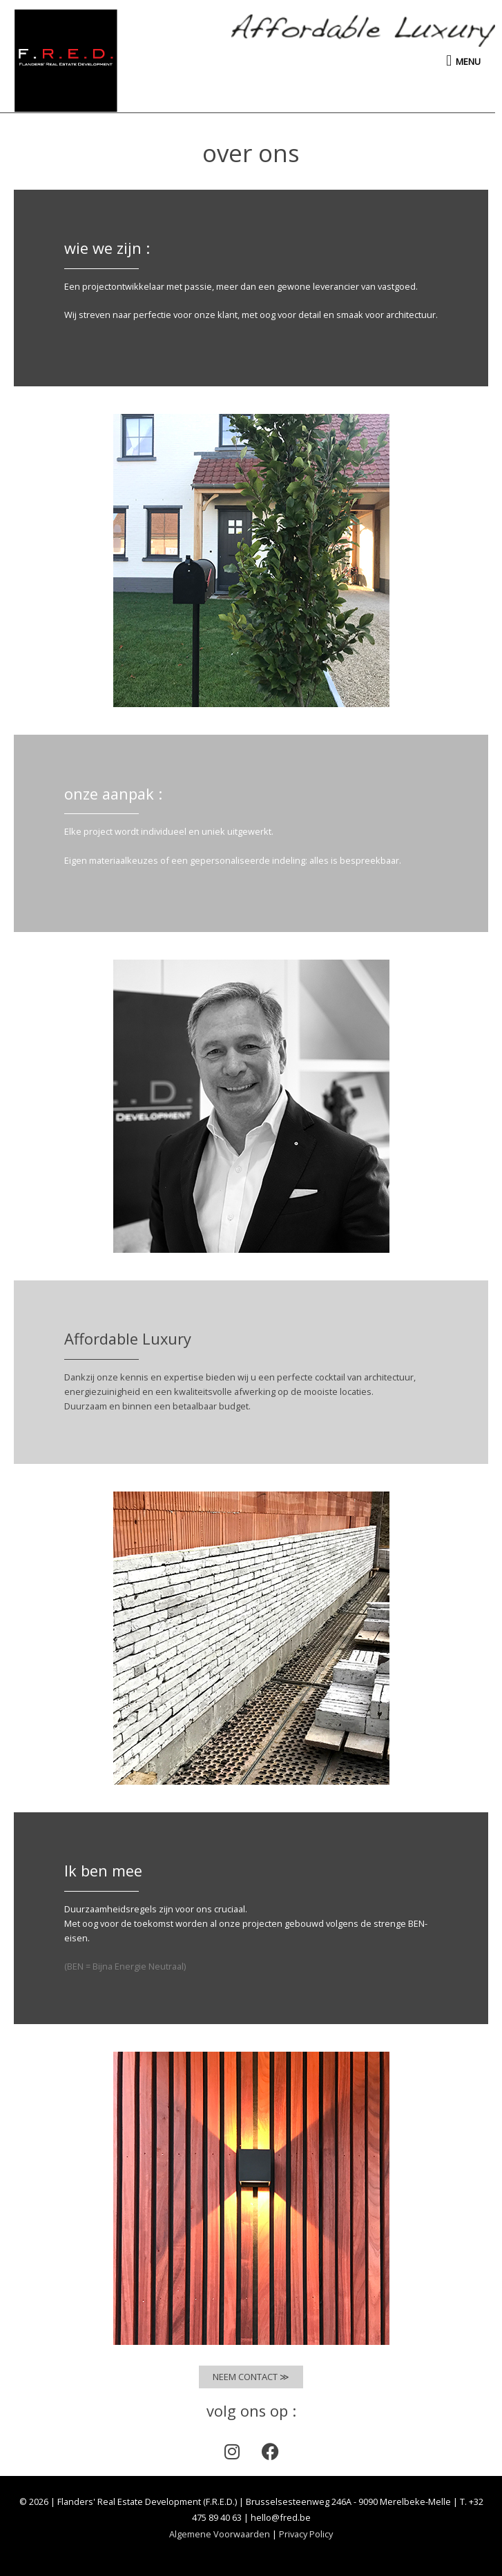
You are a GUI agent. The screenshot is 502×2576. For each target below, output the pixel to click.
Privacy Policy (306, 2534)
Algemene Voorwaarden (219, 2534)
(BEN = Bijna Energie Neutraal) (125, 1966)
